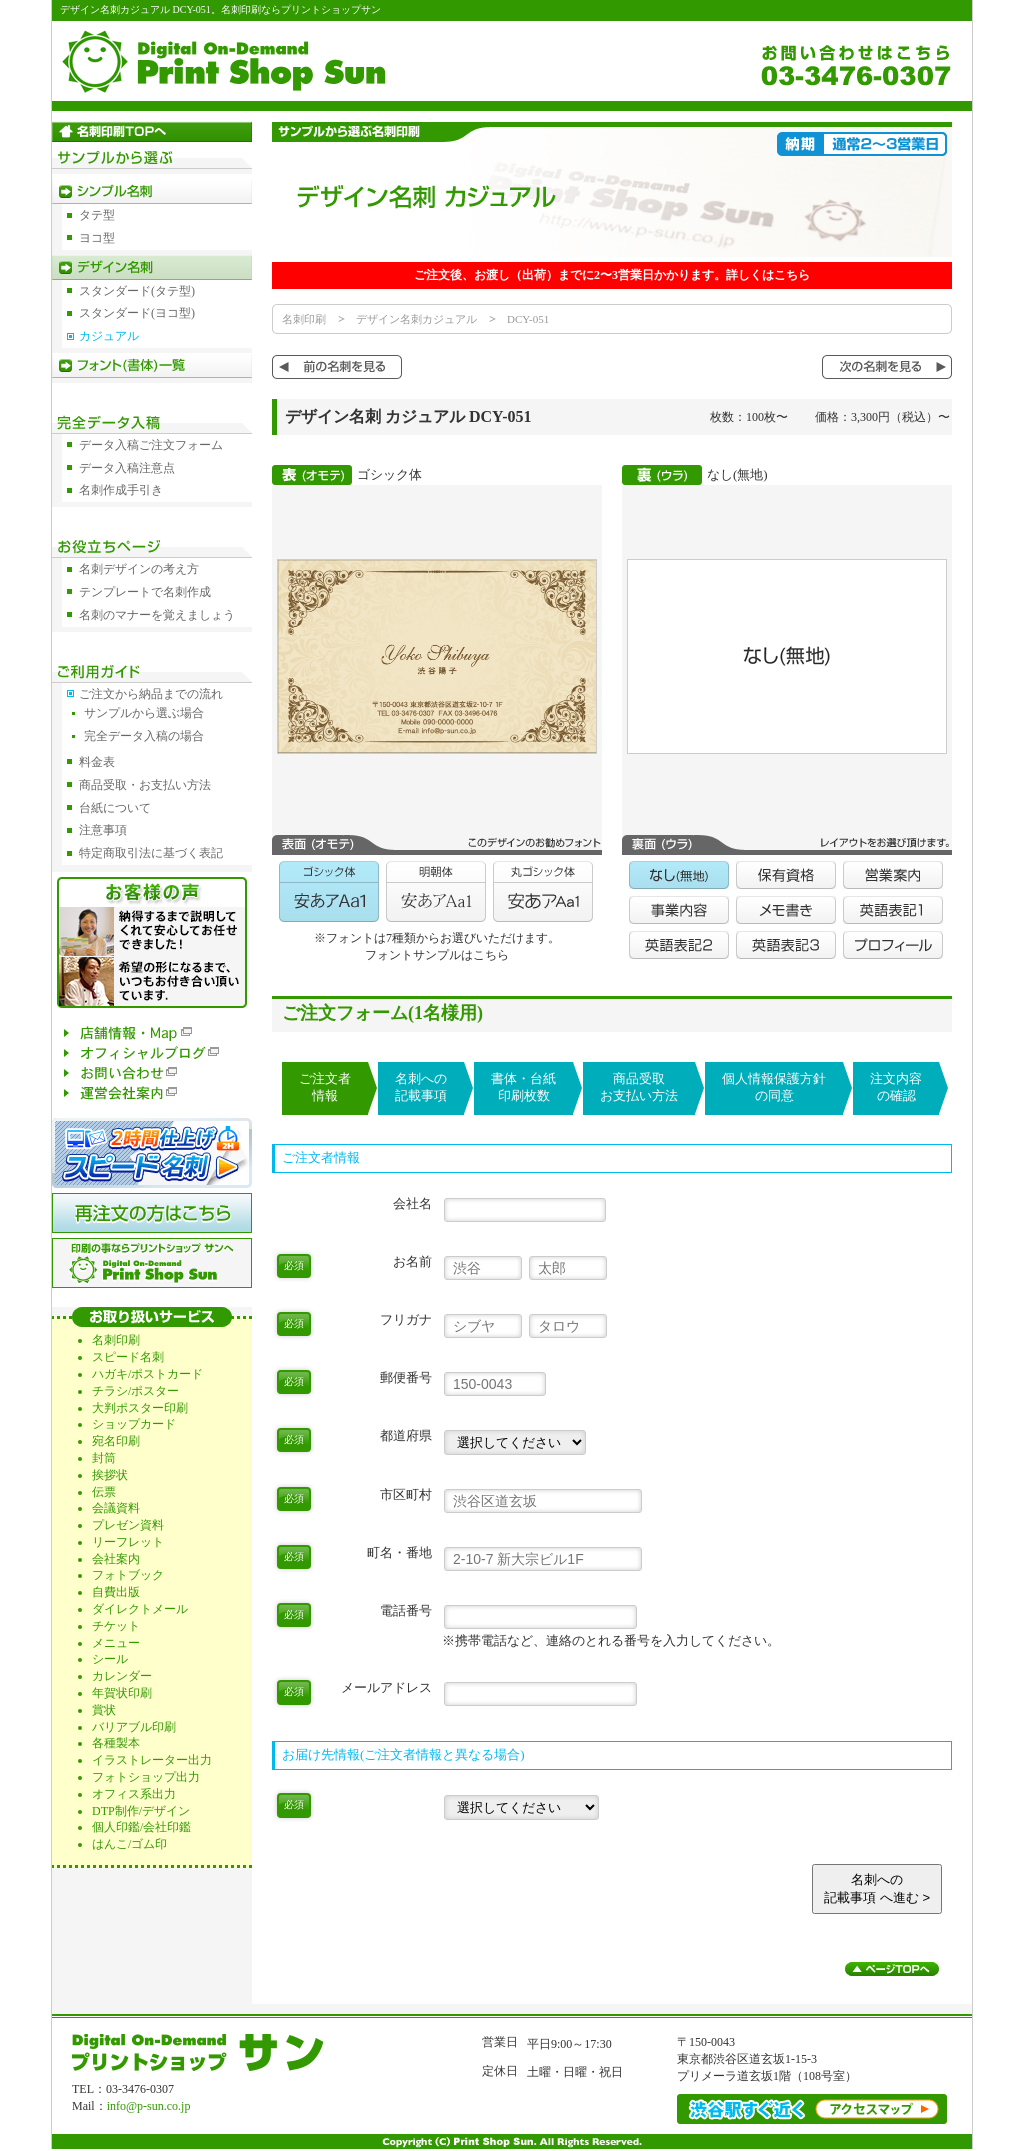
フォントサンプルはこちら (437, 955)
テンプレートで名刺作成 (145, 592)
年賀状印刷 (122, 1693)
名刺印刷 (304, 319)
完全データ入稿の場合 (144, 736)
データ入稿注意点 (127, 468)
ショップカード (134, 1424)
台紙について (115, 808)
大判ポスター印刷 (140, 1408)
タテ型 (97, 215)
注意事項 (103, 830)
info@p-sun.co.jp (149, 2106)
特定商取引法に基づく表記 (151, 853)
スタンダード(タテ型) (137, 291)
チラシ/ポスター (135, 1391)
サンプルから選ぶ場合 (144, 713)
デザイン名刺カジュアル (416, 319)
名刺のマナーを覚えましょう (157, 615)
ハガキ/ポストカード (147, 1374)
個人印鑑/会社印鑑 (141, 1827)
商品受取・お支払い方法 (145, 785)
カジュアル (109, 336)
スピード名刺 (128, 1357)
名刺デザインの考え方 (139, 569)
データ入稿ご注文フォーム (151, 445)
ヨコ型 (97, 238)
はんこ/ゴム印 (129, 1844)
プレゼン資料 (128, 1525)
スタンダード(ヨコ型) (137, 313)
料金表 (97, 762)
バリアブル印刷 (134, 1727)
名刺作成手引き (121, 490)
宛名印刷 (116, 1441)
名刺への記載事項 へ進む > (877, 1888)
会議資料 (116, 1508)
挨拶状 (110, 1475)
